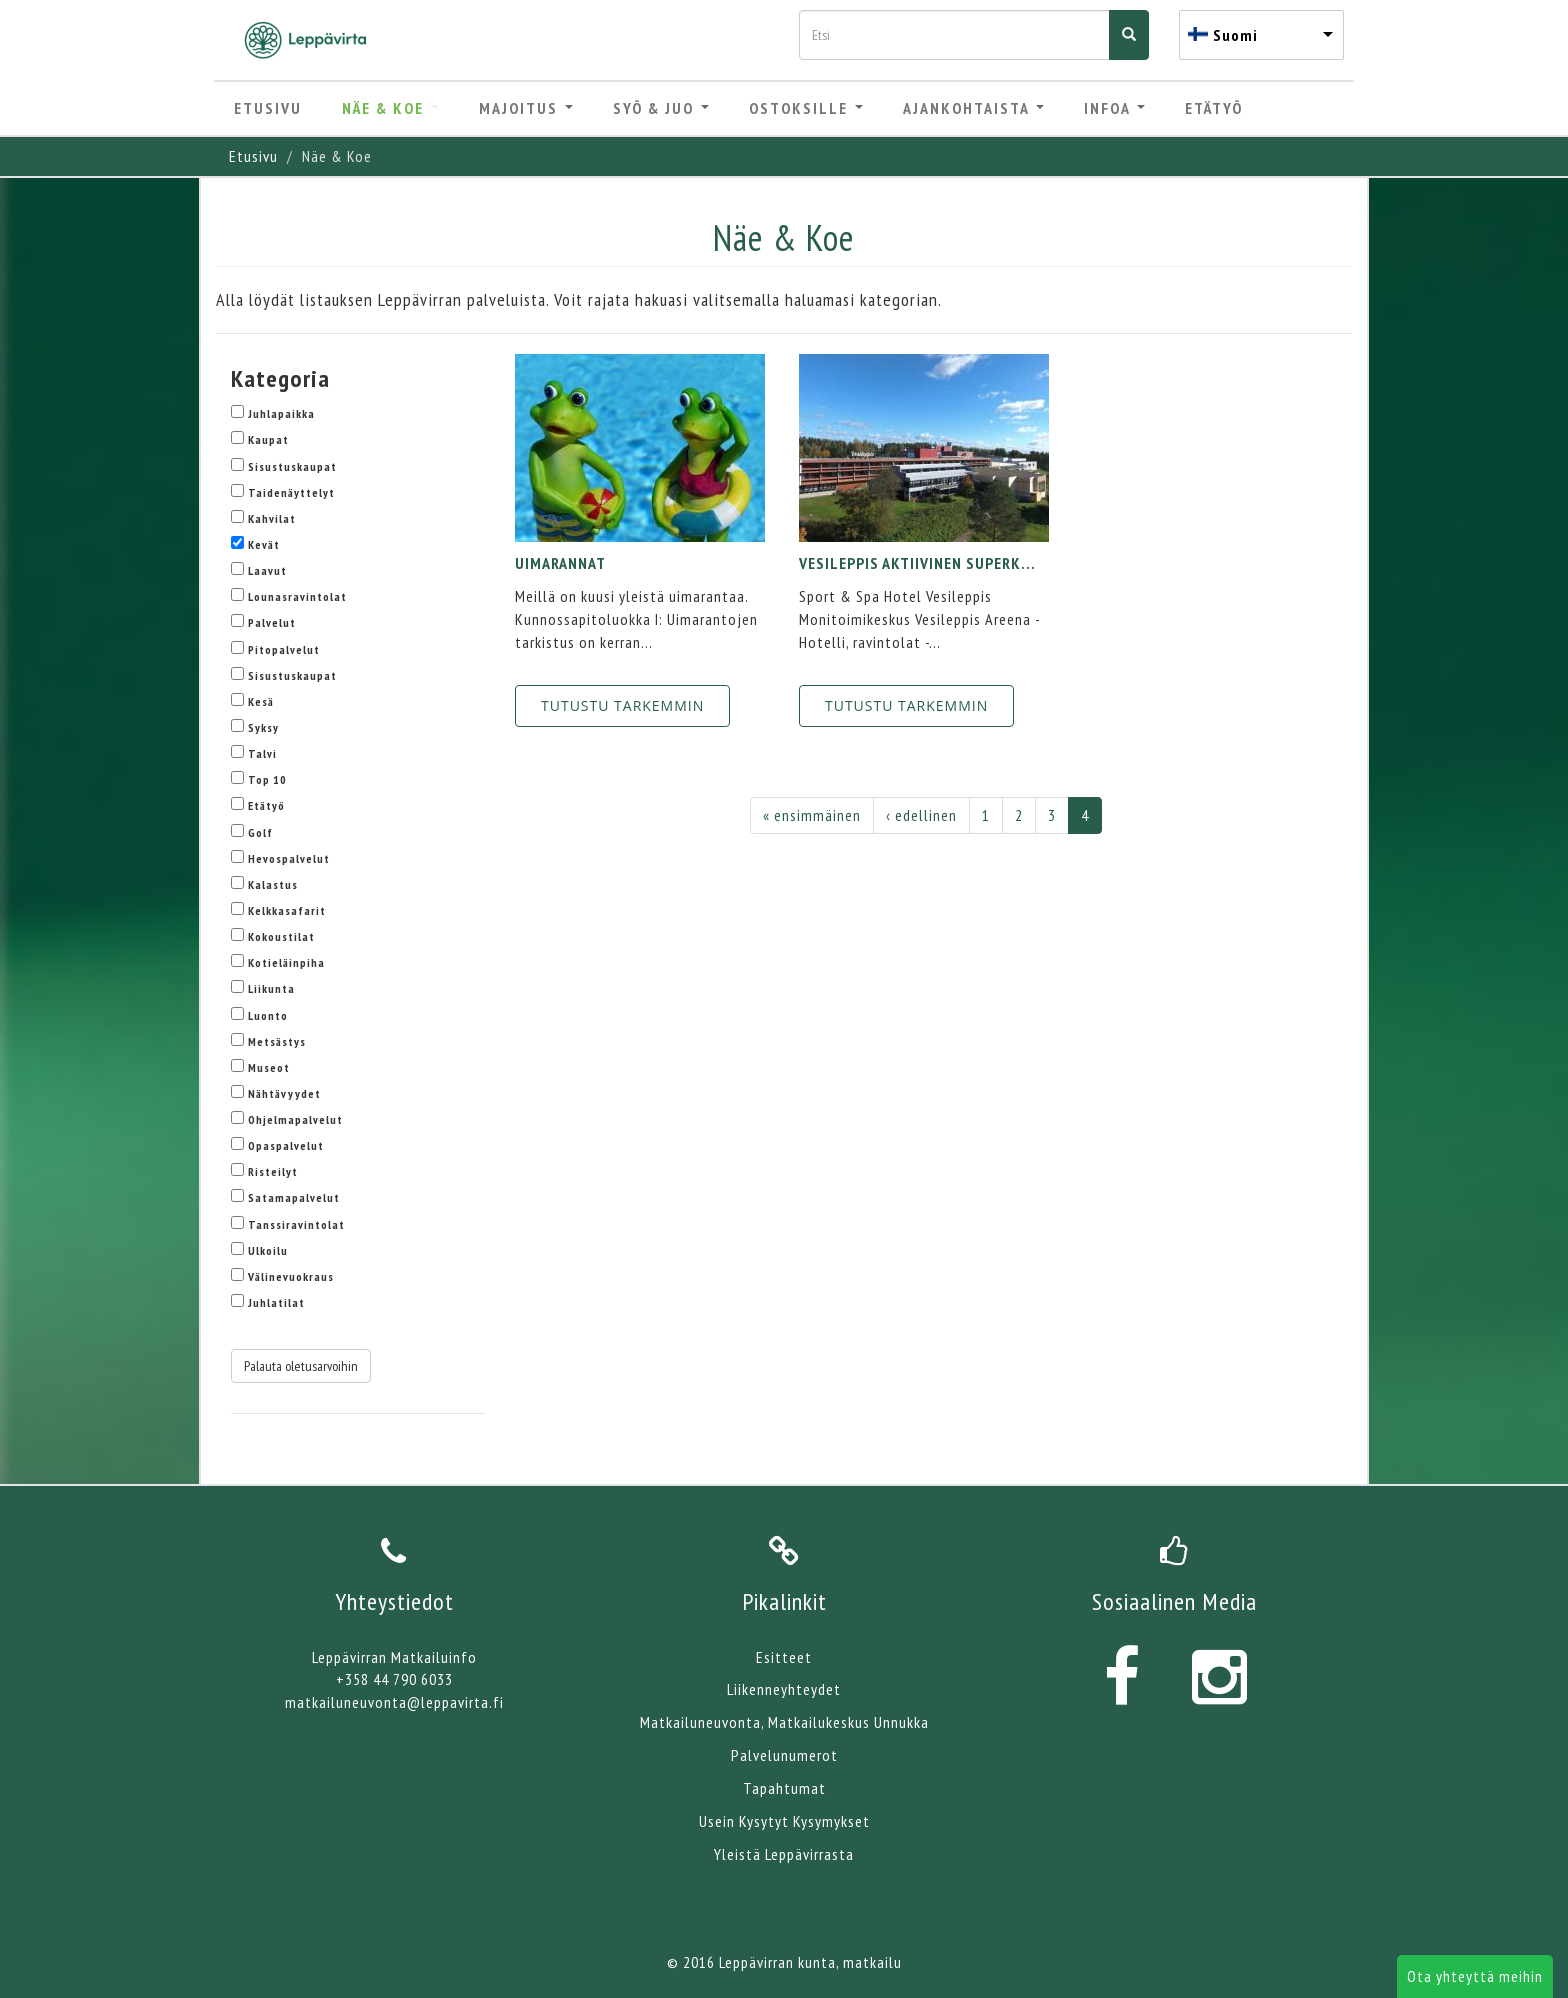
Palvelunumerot (784, 1755)
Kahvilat (272, 518)
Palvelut (272, 622)
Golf (260, 832)
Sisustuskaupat (292, 466)
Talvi (262, 753)
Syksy (263, 727)
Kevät (264, 544)
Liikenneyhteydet (784, 1689)
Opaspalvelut (286, 1145)
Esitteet (784, 1657)
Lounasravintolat (297, 596)
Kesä (261, 701)
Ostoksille (806, 108)
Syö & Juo (661, 108)
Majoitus (526, 108)
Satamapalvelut (294, 1197)
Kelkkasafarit (287, 910)
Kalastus (273, 884)
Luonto (268, 1015)
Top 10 (267, 779)
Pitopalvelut (284, 649)
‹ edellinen (921, 815)
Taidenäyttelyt (291, 492)
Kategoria (280, 378)
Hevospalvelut (289, 858)
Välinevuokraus (291, 1276)
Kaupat (268, 439)
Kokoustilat (281, 936)
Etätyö (1214, 108)
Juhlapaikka (281, 413)
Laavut (267, 570)
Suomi (1235, 35)
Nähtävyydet (284, 1093)
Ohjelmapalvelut (295, 1119)
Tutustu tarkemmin (622, 705)
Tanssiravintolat (296, 1224)
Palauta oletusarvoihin (301, 1366)
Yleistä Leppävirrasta (784, 1854)
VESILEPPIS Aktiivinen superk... (917, 563)
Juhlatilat (276, 1302)
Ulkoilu (268, 1250)
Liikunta (271, 988)
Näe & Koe (390, 108)
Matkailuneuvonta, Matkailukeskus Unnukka (784, 1722)
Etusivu (268, 108)
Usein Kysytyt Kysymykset (784, 1821)
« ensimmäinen (812, 815)
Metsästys (277, 1041)
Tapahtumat (784, 1788)
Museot (269, 1067)
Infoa (1114, 108)
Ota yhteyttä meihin (1475, 1976)
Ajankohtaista (973, 108)
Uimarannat (560, 563)
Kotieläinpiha (286, 962)
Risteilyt (273, 1171)
